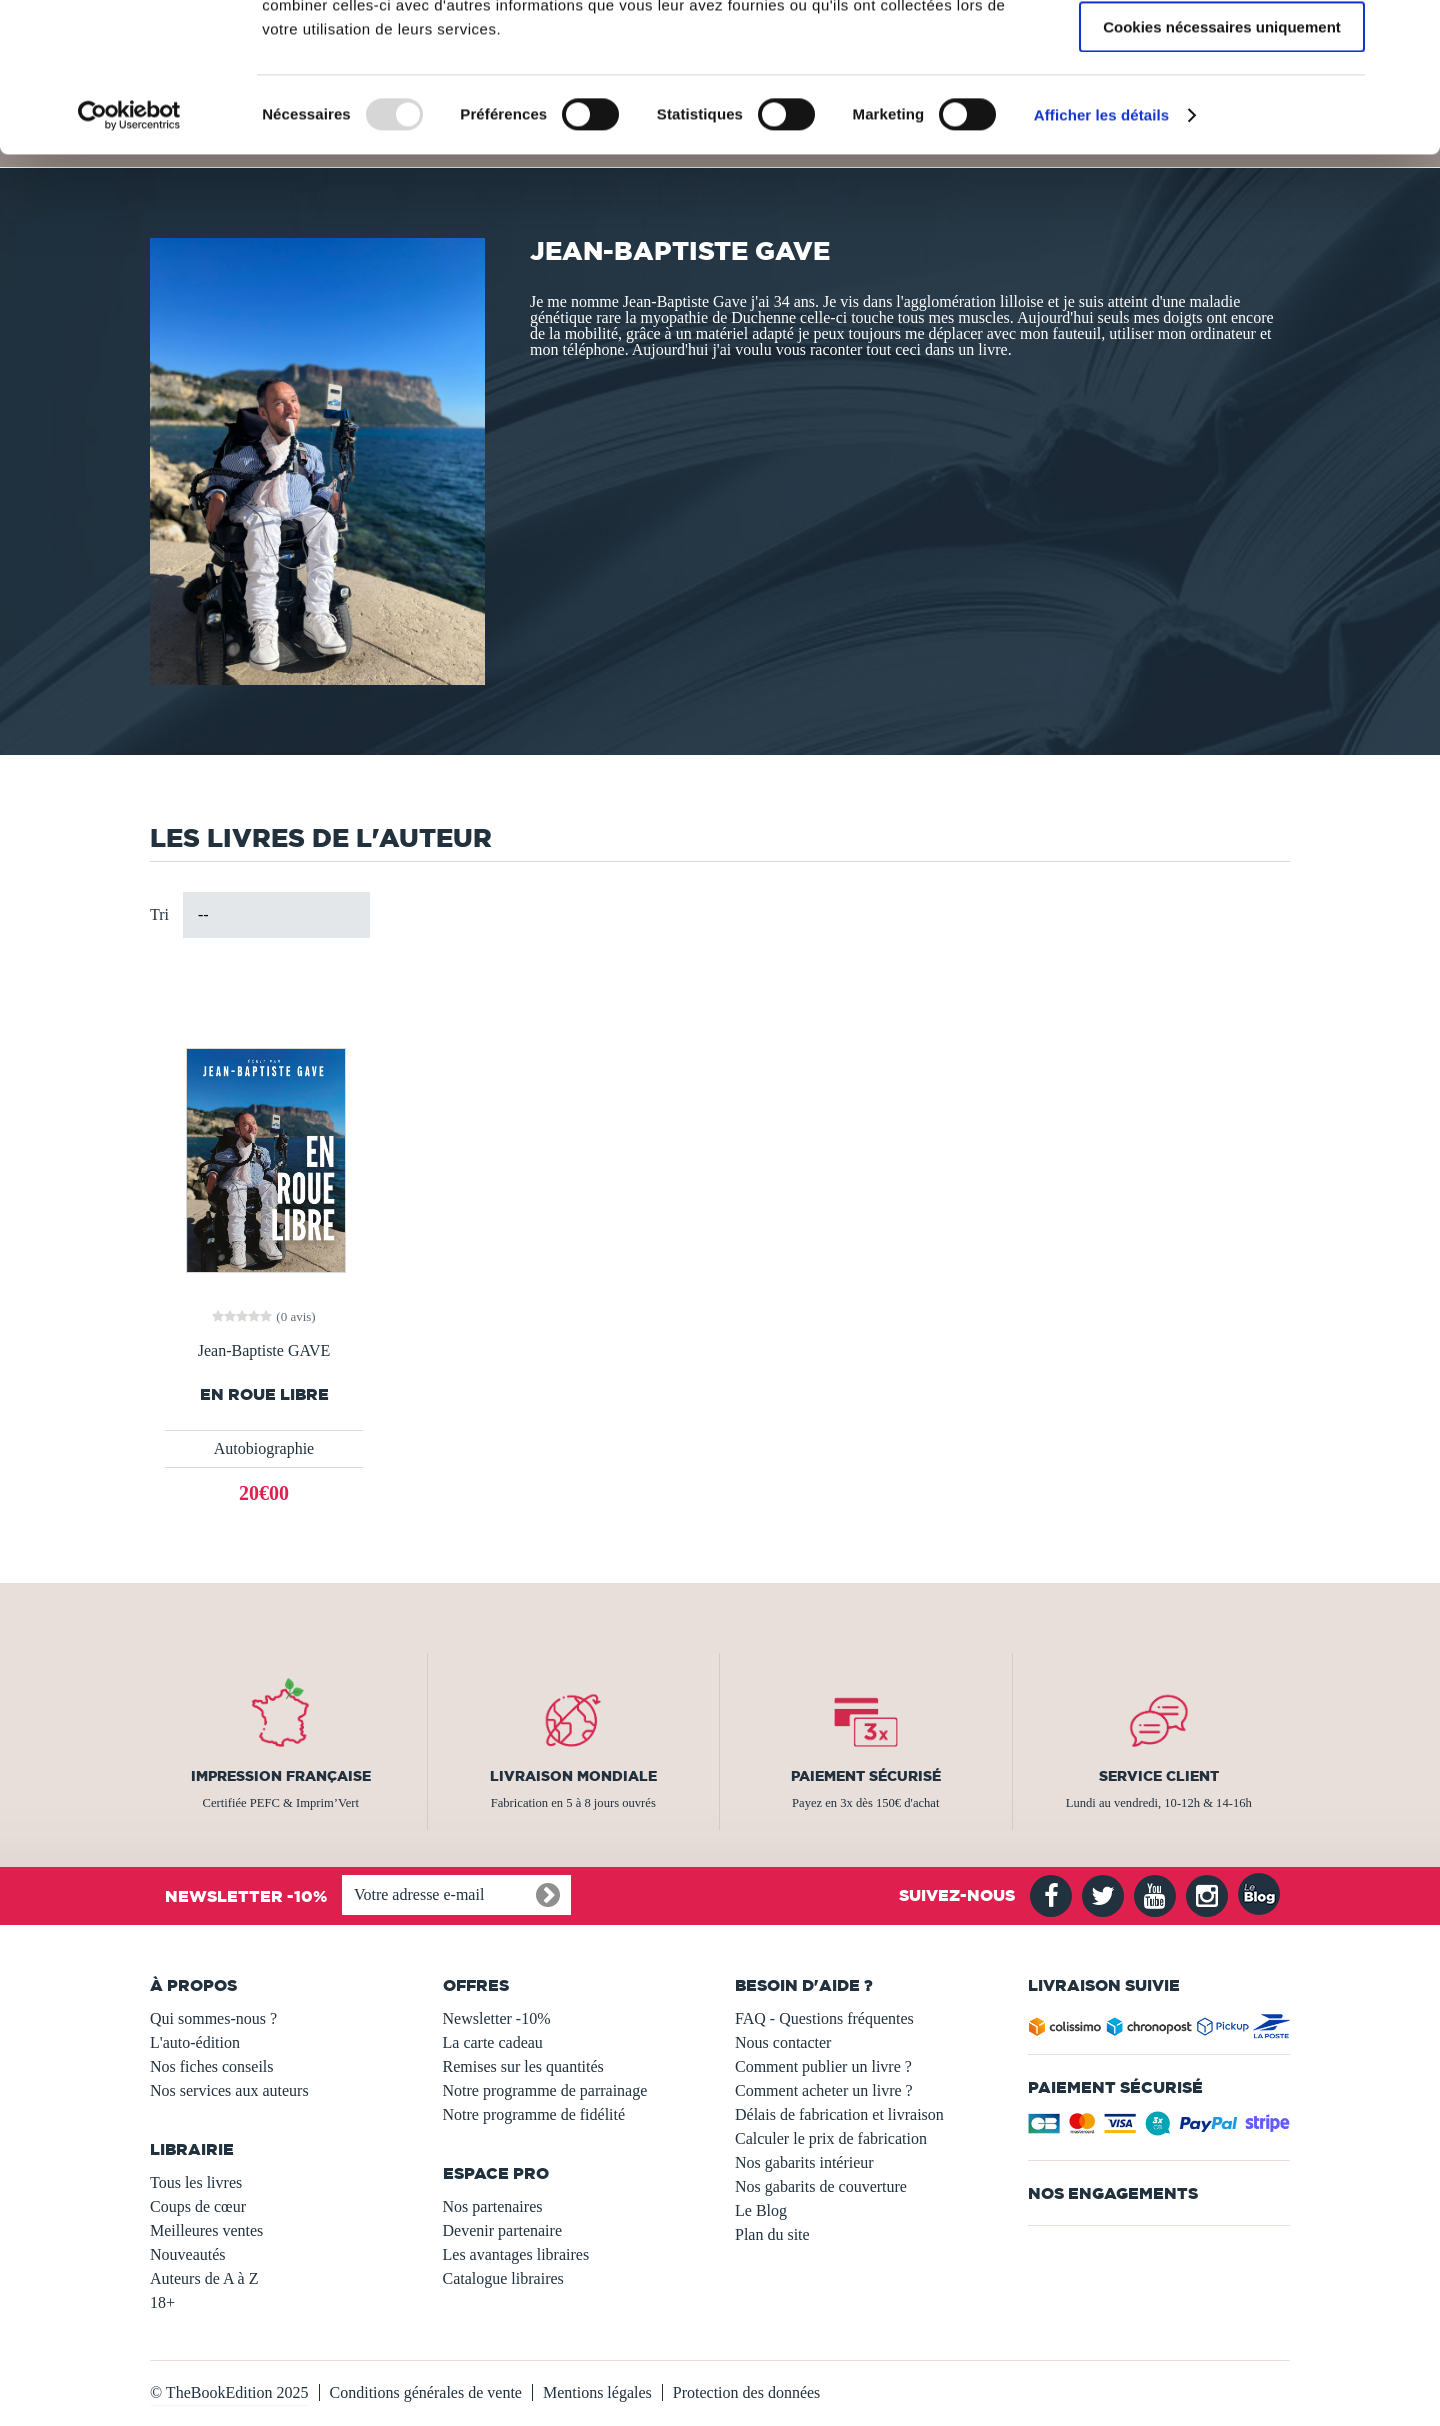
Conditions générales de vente (426, 2392)
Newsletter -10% (497, 2018)
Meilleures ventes (206, 2230)
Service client (1159, 1776)
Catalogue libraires (503, 2278)
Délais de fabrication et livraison (839, 2114)
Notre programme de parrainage (545, 2090)
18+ (162, 2302)
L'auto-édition (195, 2042)
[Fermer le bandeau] (1409, 31)
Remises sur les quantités (523, 2066)
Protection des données (747, 2392)
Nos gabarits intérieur (804, 2162)
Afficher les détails (1101, 254)
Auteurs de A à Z (204, 2278)
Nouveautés (188, 2254)
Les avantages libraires (516, 2254)
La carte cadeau (493, 2042)
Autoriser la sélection (1222, 108)
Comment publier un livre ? (823, 2066)
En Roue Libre (264, 1394)
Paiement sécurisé (866, 1776)
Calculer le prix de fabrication (831, 2138)
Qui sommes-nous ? (213, 2018)
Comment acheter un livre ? (824, 2090)
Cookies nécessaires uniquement (1222, 166)
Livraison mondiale (573, 1776)
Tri (159, 914)
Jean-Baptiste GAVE (264, 1351)
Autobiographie (264, 1448)
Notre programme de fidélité (534, 2114)
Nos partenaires (493, 2206)
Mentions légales (597, 2392)
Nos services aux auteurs (229, 2090)
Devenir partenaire (502, 2230)
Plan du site (772, 2234)
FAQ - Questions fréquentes (824, 2018)
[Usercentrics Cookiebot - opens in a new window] (129, 255)
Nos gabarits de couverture (821, 2186)
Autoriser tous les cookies (1222, 49)
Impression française (281, 1776)
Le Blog (761, 2210)
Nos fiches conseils (212, 2066)
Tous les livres (196, 2182)
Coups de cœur (198, 2206)
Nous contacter (783, 2042)
